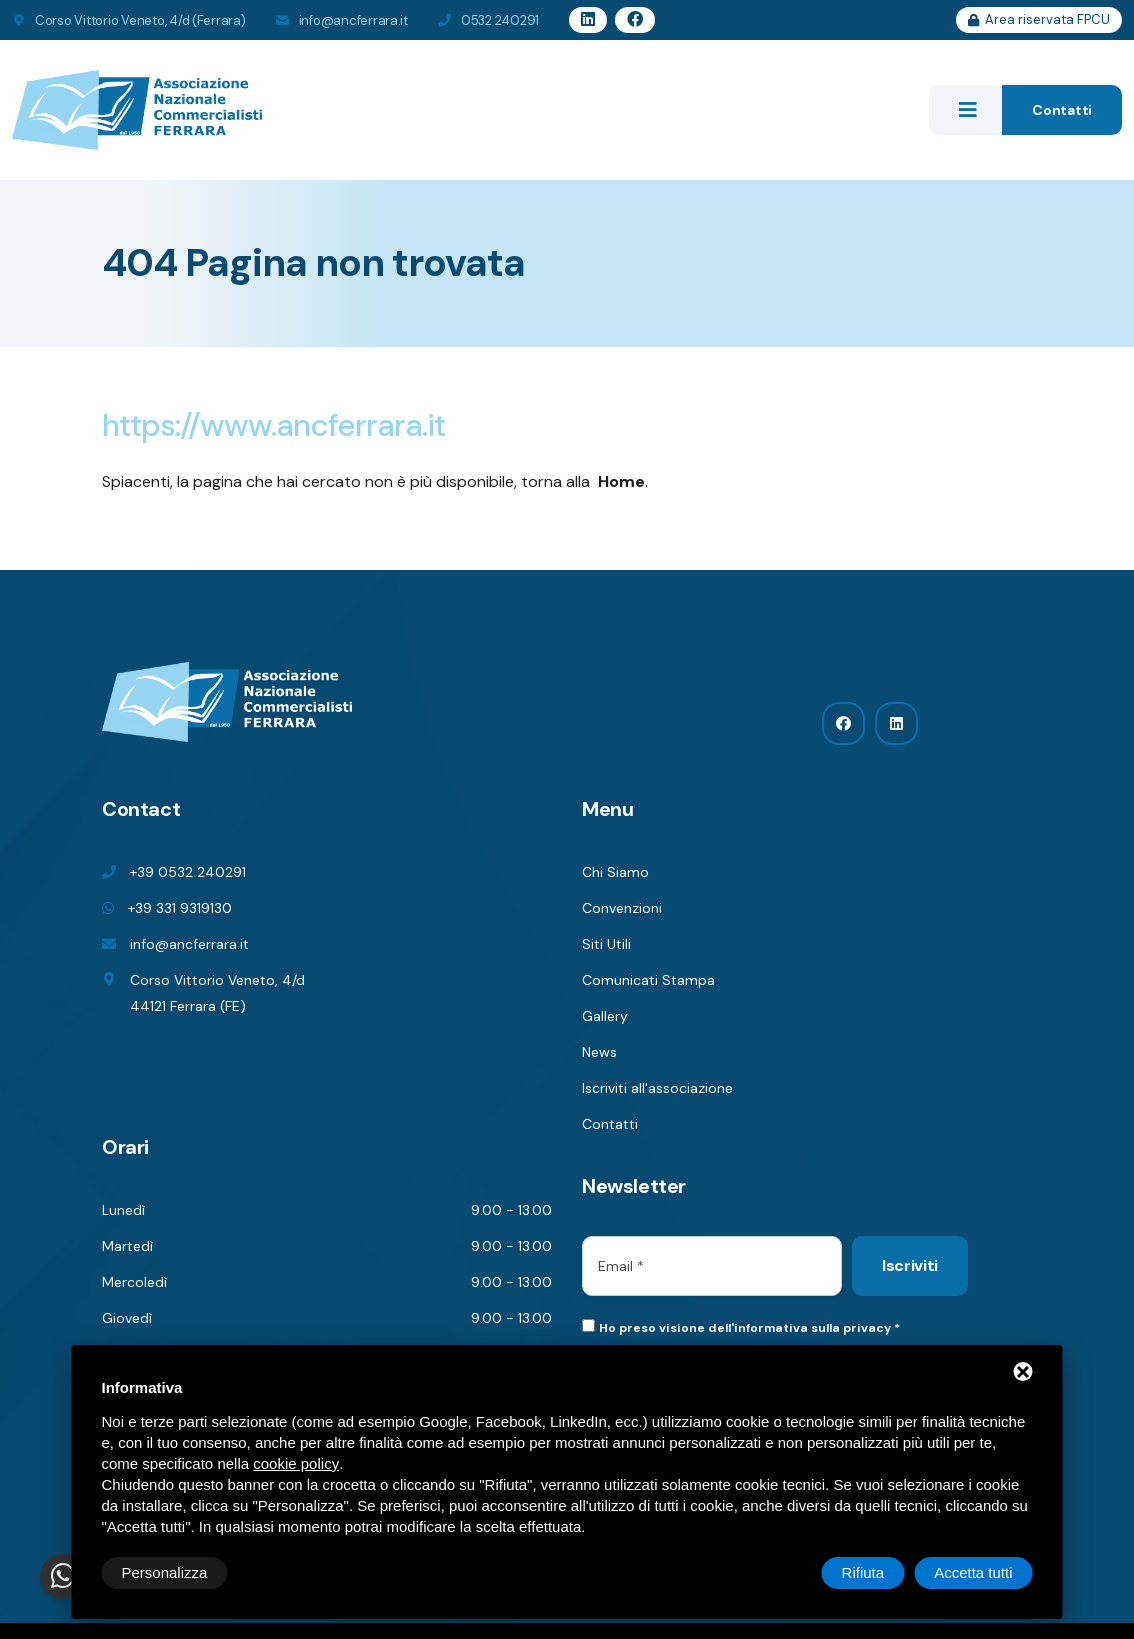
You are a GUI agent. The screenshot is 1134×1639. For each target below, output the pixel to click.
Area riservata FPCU (1039, 19)
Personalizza (165, 1572)
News (599, 1052)
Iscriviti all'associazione (657, 1088)
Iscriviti (910, 1265)
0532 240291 (500, 20)
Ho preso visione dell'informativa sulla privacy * (749, 1328)
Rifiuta (863, 1572)
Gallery (605, 1016)
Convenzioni (622, 908)
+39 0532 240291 (188, 872)
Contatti (1062, 110)
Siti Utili (606, 944)
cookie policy (296, 1463)
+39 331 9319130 (180, 908)
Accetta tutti (973, 1572)
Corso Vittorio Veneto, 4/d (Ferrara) (140, 20)
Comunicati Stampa (648, 980)
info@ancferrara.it (353, 20)
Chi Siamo (615, 872)
